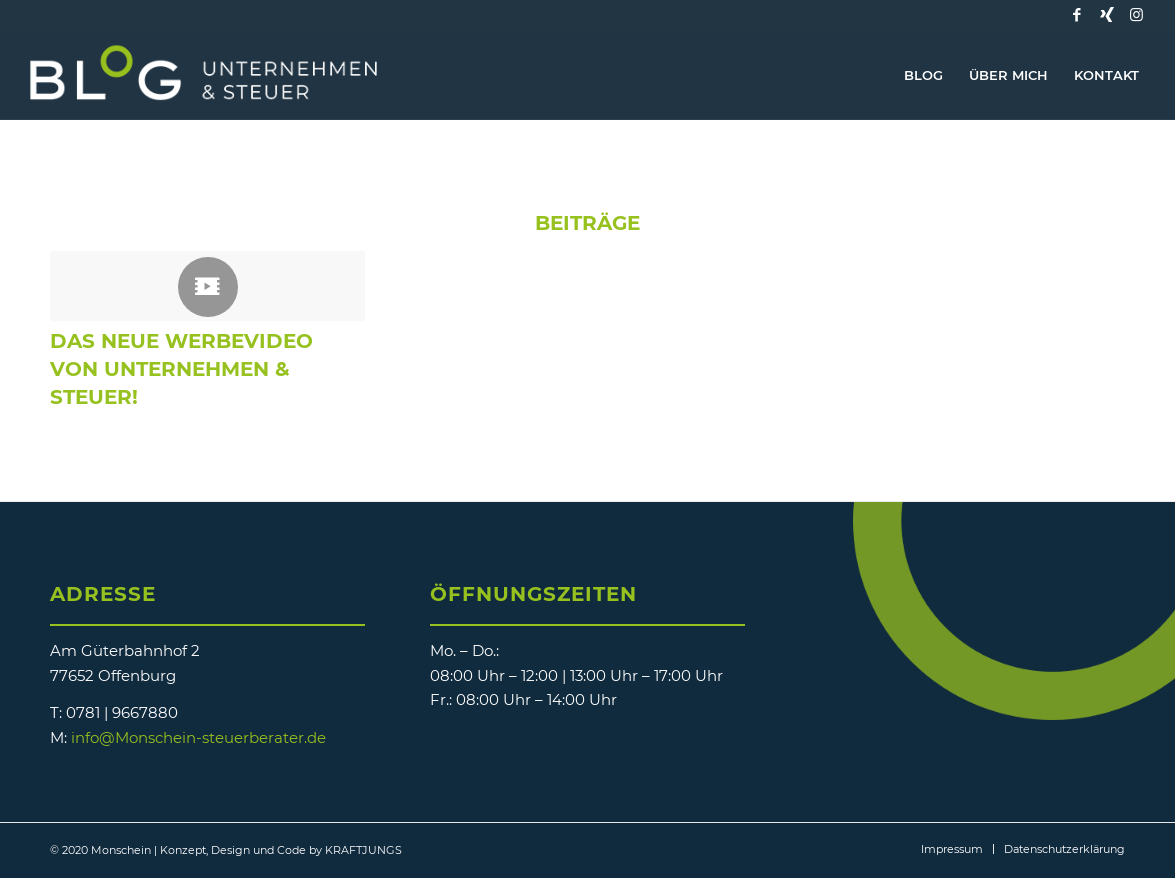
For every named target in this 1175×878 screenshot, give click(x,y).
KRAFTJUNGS (363, 850)
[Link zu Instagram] (1137, 15)
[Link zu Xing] (1107, 15)
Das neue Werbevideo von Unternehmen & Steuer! (181, 369)
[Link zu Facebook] (1077, 15)
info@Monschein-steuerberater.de (198, 737)
